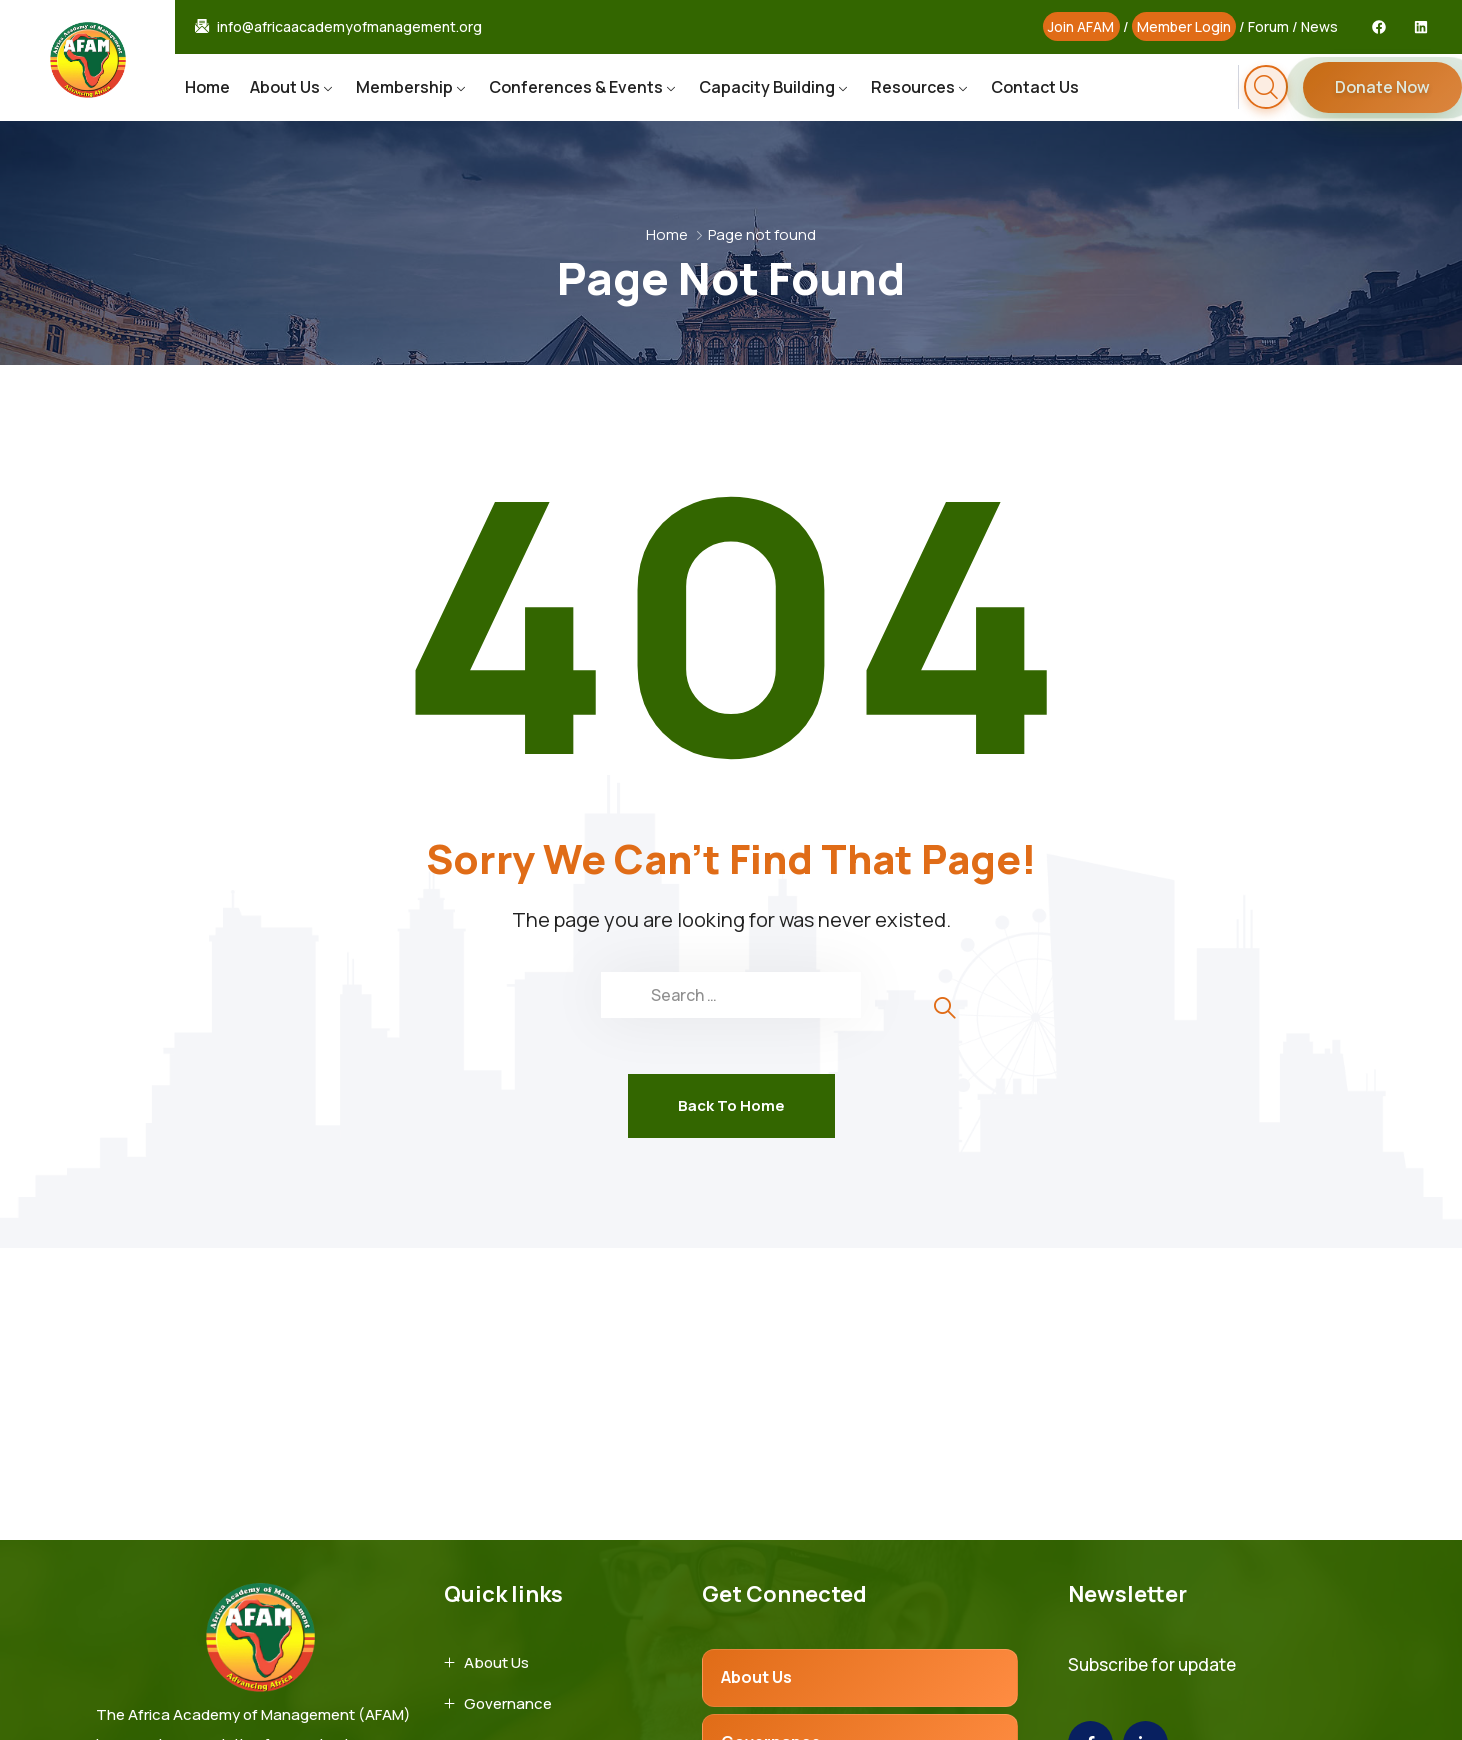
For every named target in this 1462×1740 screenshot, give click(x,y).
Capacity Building (767, 87)
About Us (285, 87)
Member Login (1184, 26)
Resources (913, 87)
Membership (404, 87)
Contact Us (1035, 87)
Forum (1268, 26)
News (1319, 26)
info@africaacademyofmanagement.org (349, 27)
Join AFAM (1081, 26)
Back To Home (731, 1105)
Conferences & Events (576, 87)
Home (207, 87)
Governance (508, 1703)
